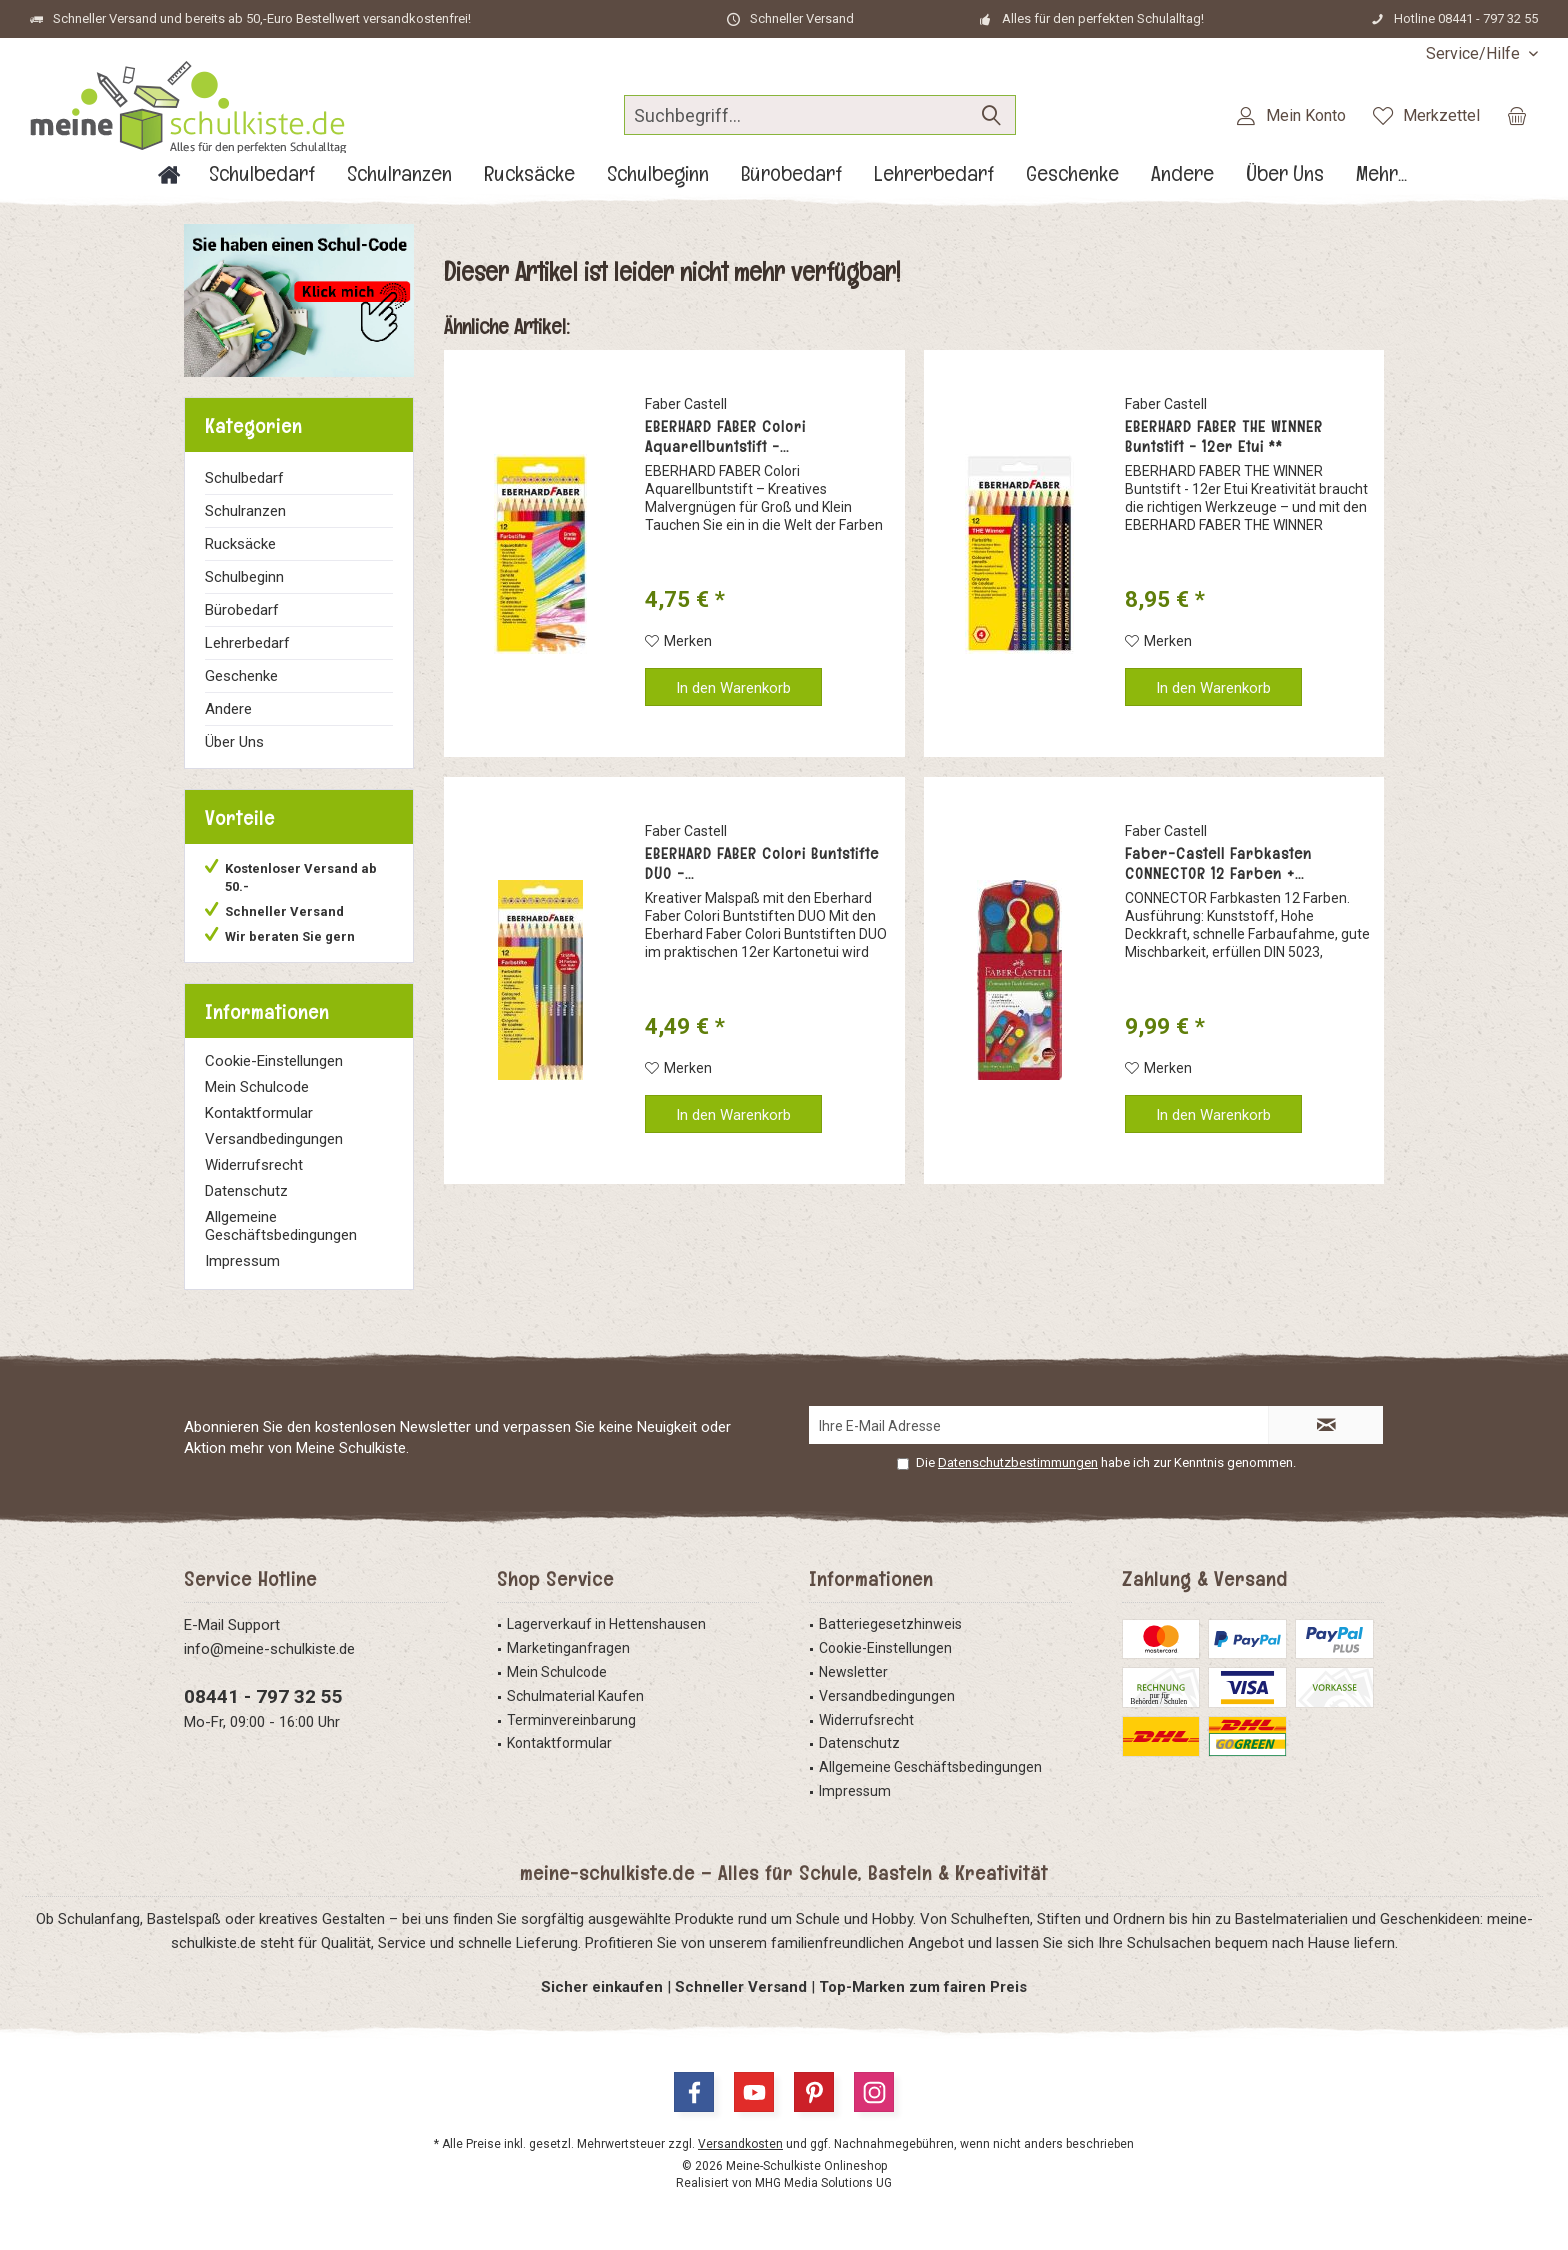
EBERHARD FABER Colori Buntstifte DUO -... (762, 864)
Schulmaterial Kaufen (575, 1696)
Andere (228, 709)
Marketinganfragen (568, 1648)
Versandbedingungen (274, 1139)
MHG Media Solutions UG (823, 2183)
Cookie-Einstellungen (274, 1061)
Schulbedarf (244, 478)
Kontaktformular (259, 1113)
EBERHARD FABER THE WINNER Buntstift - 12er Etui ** (1224, 437)
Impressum (242, 1261)
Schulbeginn (244, 577)
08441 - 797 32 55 (263, 1696)
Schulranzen (245, 511)
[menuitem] (1474, 53)
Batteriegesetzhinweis (890, 1624)
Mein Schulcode (257, 1087)
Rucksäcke (240, 544)
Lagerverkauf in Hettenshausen (606, 1624)
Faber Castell (686, 404)
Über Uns (234, 742)
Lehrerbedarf (247, 643)
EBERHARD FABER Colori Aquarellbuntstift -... (725, 437)
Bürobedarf (242, 610)
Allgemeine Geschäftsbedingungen (281, 1226)
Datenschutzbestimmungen (1018, 1462)
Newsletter (853, 1672)
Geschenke (241, 676)
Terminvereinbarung (571, 1720)
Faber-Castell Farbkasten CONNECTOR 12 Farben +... (1218, 864)
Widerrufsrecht (254, 1165)
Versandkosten (740, 2144)
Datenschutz (246, 1191)
